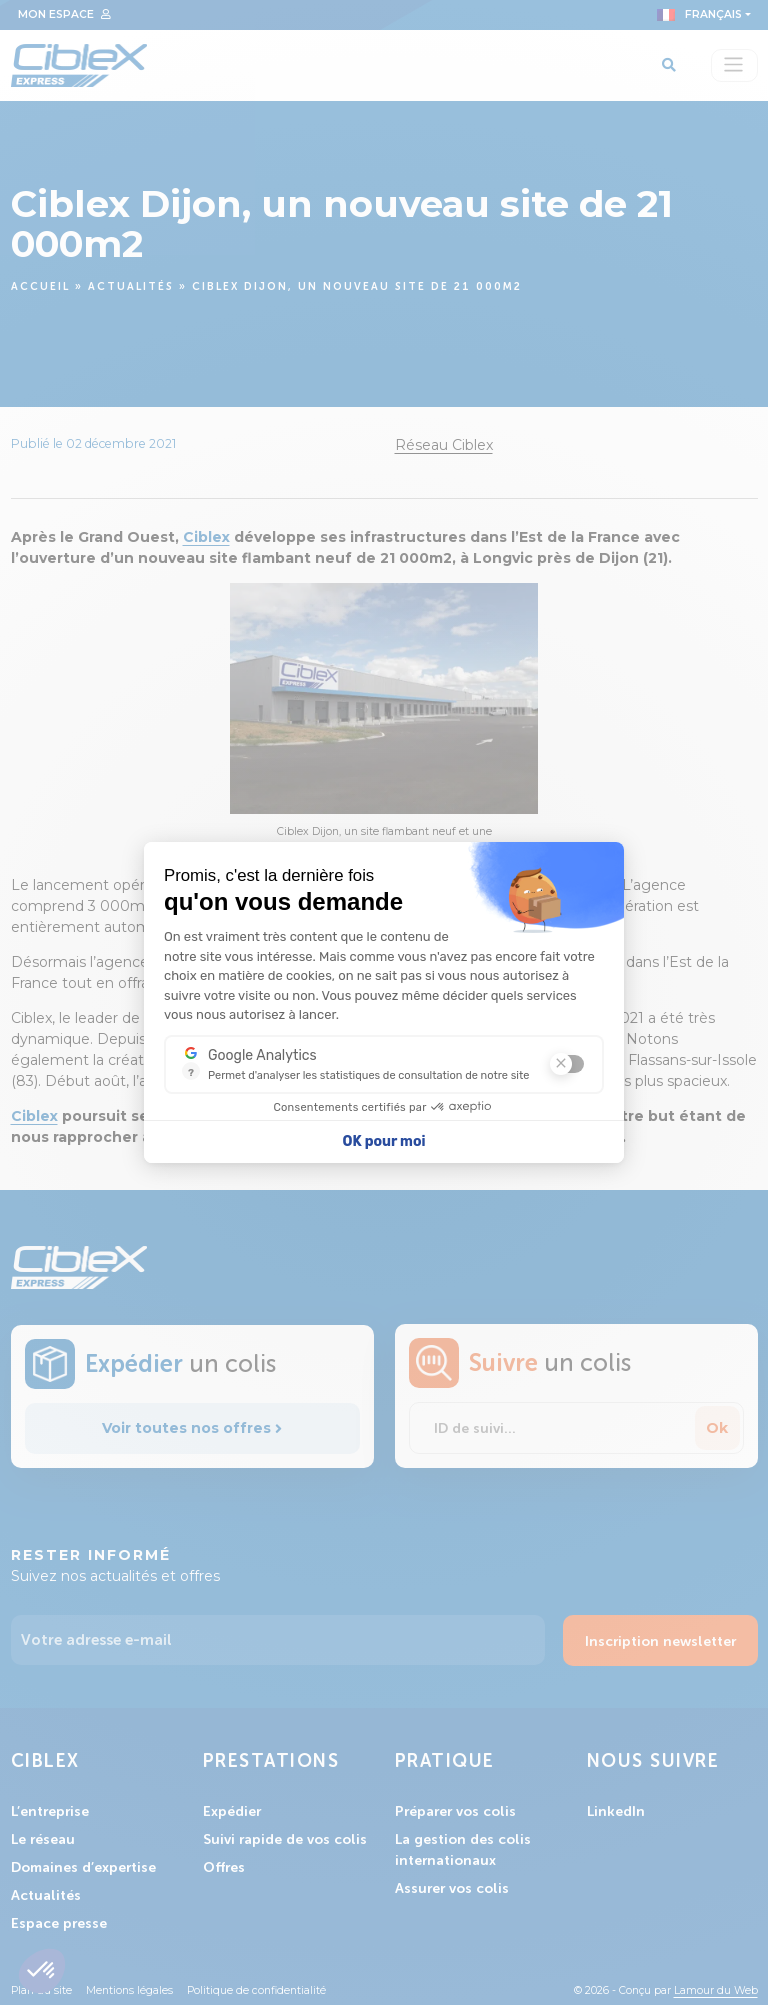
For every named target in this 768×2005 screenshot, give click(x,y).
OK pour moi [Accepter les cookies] (384, 1141)
